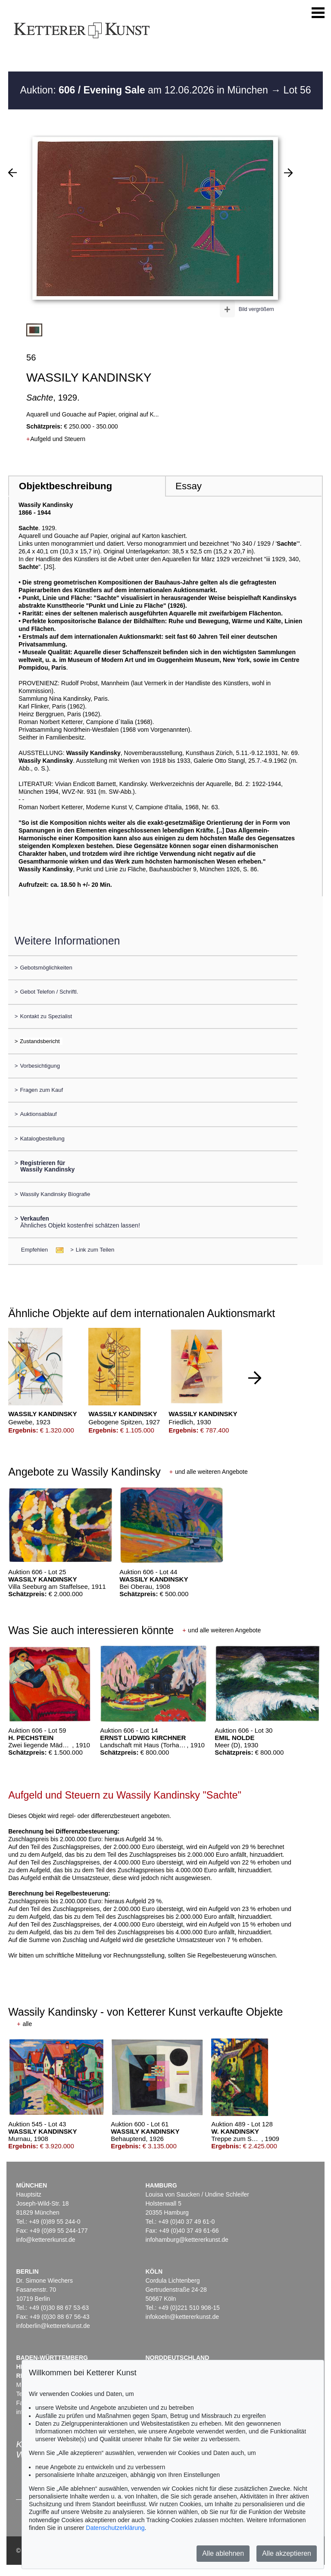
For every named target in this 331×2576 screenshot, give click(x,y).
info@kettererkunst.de (45, 2239)
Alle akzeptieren (286, 2553)
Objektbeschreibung (65, 486)
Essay (188, 486)
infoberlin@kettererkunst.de (53, 2325)
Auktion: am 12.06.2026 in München (145, 90)
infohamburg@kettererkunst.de (186, 2239)
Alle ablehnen (223, 2553)
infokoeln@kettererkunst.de (182, 2316)
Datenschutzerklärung (115, 2527)
